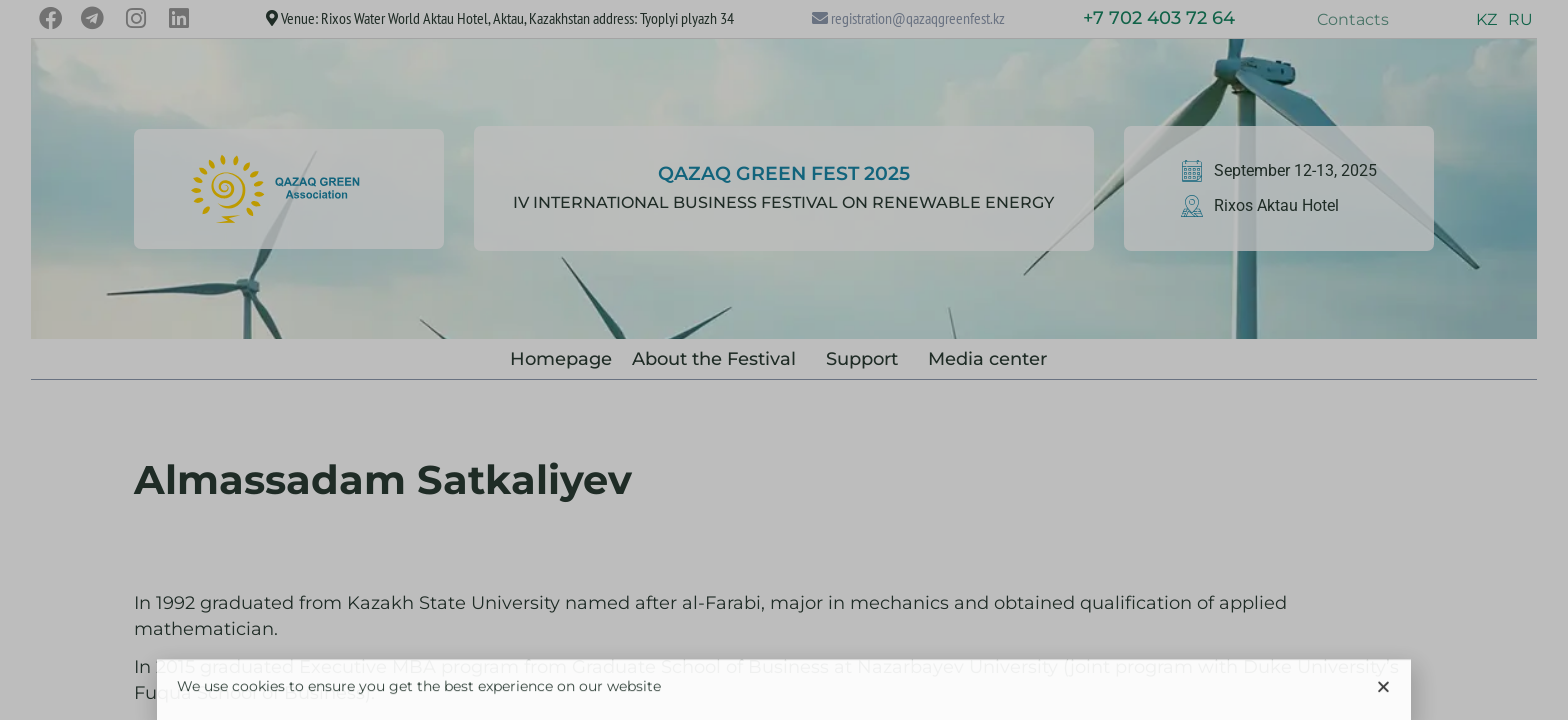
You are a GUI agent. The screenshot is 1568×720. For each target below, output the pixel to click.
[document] (784, 360)
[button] (1383, 695)
